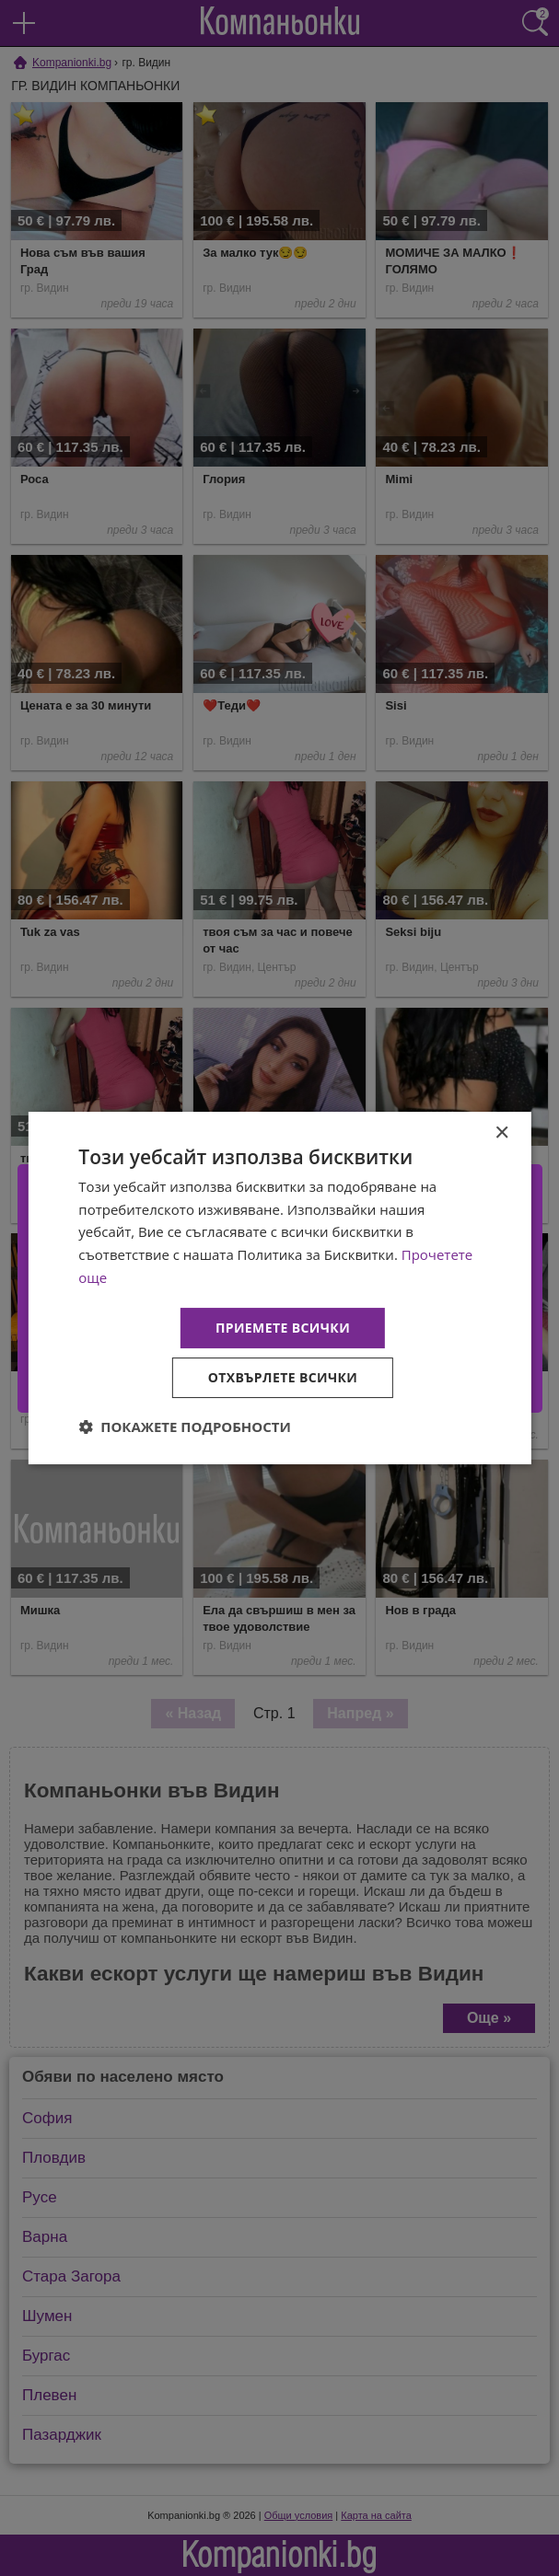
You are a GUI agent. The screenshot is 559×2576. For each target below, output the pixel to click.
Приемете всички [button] (282, 1327)
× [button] (501, 1133)
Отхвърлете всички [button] (283, 1377)
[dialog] (279, 1288)
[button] (184, 1426)
